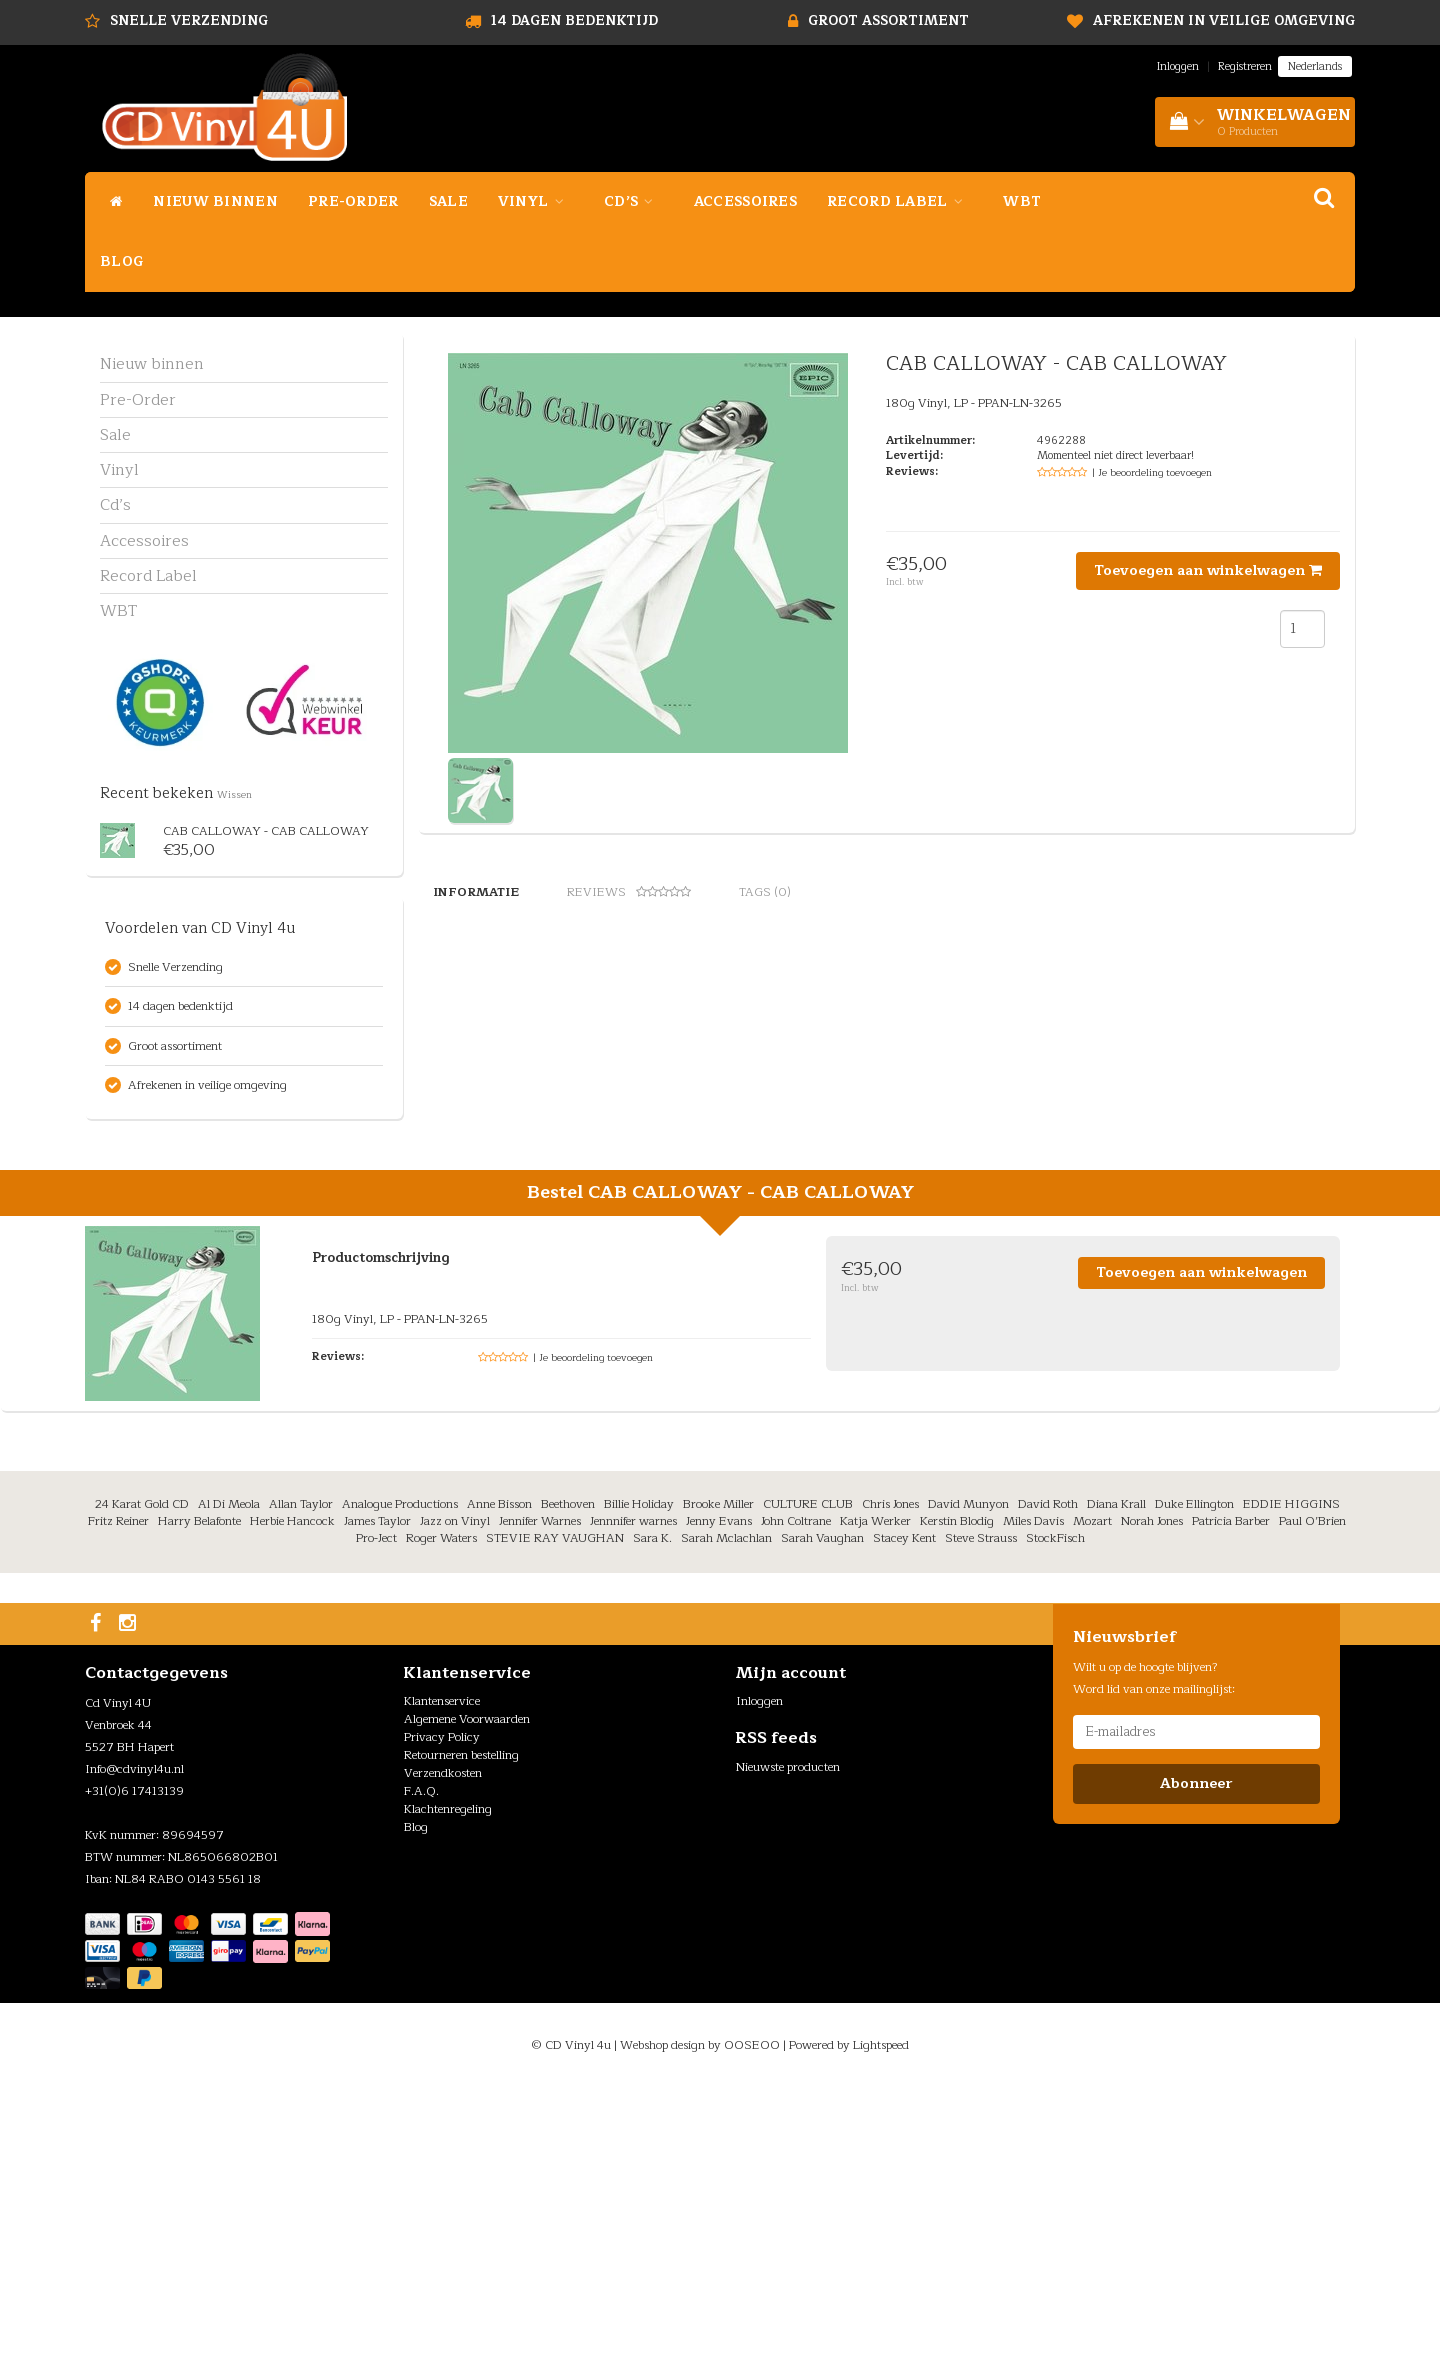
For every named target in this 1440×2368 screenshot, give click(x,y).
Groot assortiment (888, 21)
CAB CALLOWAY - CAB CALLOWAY (266, 831)
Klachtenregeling (448, 2090)
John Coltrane (796, 1802)
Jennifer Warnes (540, 1802)
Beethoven (568, 1784)
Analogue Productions (400, 1784)
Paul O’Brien (1312, 1802)
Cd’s (634, 201)
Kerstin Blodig (957, 1802)
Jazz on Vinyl (455, 1802)
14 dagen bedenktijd (574, 21)
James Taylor (377, 1802)
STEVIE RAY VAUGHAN (555, 1819)
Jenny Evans (719, 1802)
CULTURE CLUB (808, 1784)
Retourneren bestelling (461, 2036)
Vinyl (536, 201)
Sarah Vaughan (822, 1819)
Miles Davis (1033, 1802)
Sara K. (652, 1819)
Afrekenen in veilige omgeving (1224, 21)
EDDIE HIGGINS (1291, 1784)
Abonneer (1196, 2064)
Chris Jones (890, 1784)
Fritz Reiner (118, 1802)
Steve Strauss (981, 1819)
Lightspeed (881, 2325)
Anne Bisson (499, 1784)
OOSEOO (752, 2325)
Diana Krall (1116, 1784)
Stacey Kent (904, 1819)
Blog (121, 261)
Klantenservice (442, 1982)
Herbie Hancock (292, 1802)
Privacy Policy (442, 2018)
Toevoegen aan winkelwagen (1208, 570)
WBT (1022, 201)
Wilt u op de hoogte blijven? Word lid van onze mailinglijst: (1154, 1959)
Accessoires (745, 201)
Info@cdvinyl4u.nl (134, 2050)
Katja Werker (875, 1802)
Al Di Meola (229, 1784)
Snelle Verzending (189, 21)
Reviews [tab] (629, 892)
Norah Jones (1152, 1802)
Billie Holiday (639, 1784)
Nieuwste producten (788, 2047)
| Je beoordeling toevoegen (1152, 472)
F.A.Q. (421, 2072)
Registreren (1245, 66)
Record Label (900, 201)
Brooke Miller (718, 1784)
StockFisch (1055, 1819)
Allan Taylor (301, 1784)
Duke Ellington (1194, 1784)
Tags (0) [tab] (765, 892)
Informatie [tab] (476, 892)
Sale (448, 201)
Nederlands (1315, 66)
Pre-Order (353, 201)
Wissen (234, 795)
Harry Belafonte (199, 1802)
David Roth (1048, 1784)
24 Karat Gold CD (142, 1784)
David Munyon (968, 1784)
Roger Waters (441, 1819)
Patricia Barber (1231, 1802)
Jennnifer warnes (633, 1802)
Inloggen (1178, 66)
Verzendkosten (443, 2054)
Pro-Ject (376, 1819)
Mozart (1092, 1802)
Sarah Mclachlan (726, 1819)
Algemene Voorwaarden (467, 2000)
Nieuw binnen (215, 201)
